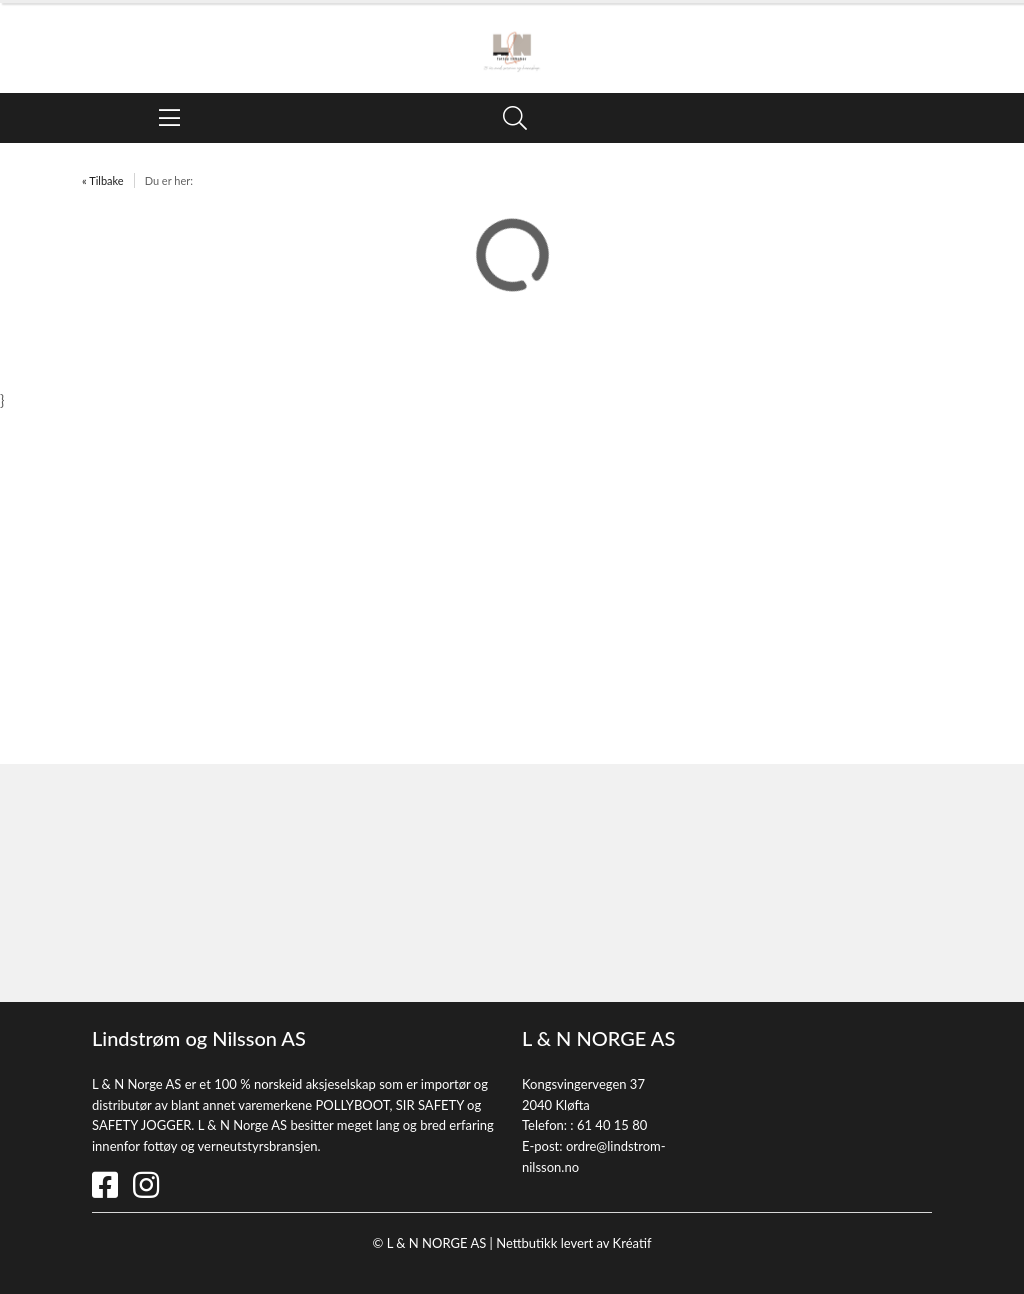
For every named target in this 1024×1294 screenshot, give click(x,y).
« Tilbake (103, 180)
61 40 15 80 (612, 1125)
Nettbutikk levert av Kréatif (573, 1243)
